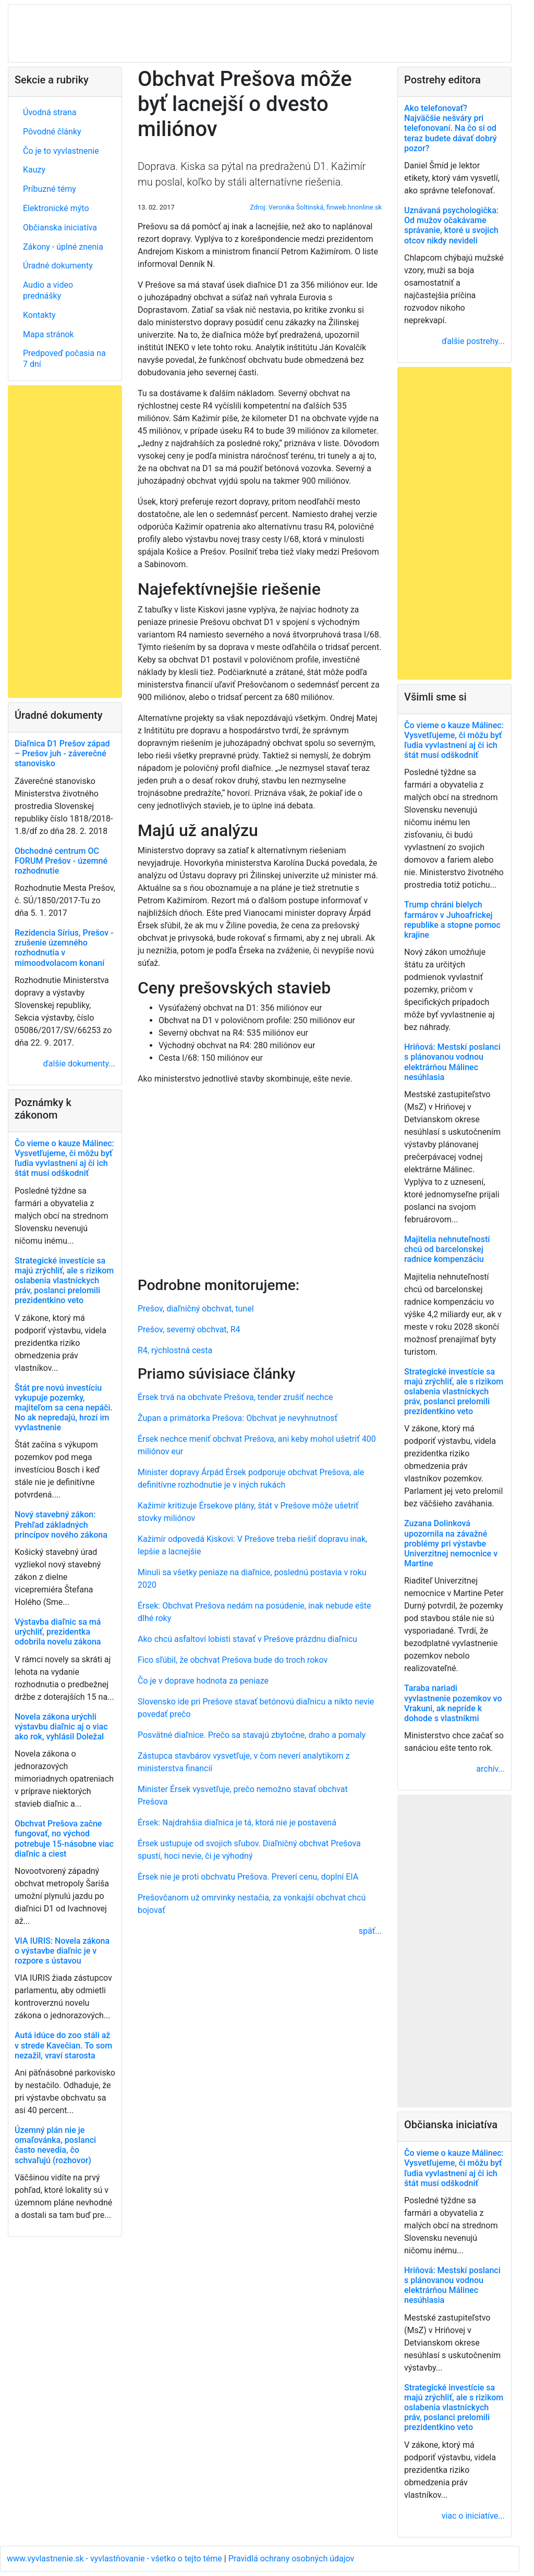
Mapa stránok (48, 334)
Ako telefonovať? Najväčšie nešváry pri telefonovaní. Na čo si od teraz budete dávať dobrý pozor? (450, 128)
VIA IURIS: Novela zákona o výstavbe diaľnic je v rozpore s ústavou (62, 1951)
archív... (490, 1769)
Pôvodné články (52, 132)
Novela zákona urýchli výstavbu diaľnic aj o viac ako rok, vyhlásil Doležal (61, 1726)
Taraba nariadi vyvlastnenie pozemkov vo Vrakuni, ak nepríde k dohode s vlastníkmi (453, 1703)
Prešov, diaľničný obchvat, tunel (196, 1309)
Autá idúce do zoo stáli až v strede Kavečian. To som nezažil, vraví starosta (63, 2045)
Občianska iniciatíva (60, 227)
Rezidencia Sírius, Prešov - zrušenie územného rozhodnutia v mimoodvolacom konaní (64, 948)
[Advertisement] (260, 1179)
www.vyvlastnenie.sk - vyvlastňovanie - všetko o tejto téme (115, 2558)
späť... (370, 1931)
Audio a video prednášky (48, 290)
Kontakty (39, 315)
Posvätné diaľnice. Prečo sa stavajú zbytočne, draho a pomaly (252, 1735)
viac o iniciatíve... (473, 2516)
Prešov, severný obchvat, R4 (189, 1329)
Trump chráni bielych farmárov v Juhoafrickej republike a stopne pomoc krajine (452, 920)
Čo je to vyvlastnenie (61, 151)
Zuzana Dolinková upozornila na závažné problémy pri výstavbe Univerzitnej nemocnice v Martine (450, 1543)
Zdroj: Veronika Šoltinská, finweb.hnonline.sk (316, 207)
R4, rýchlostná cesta (175, 1350)
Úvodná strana (50, 112)
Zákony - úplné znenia (63, 247)
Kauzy (34, 170)
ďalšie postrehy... (473, 341)
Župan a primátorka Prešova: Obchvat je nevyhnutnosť (237, 1418)
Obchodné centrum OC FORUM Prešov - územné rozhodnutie (61, 861)
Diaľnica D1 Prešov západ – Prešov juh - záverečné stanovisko (62, 753)
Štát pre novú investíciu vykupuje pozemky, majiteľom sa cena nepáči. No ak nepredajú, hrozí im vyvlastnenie (64, 1408)
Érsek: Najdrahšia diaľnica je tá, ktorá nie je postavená (237, 1822)
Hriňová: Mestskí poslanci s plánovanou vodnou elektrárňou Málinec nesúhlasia (452, 1062)
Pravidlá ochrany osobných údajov (291, 2558)
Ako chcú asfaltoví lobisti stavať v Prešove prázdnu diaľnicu (247, 1639)
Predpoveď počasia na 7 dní (64, 358)
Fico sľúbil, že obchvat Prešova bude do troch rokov (232, 1660)
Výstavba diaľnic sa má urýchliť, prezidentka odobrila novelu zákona (58, 1632)
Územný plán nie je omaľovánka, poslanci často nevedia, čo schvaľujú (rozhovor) (55, 2145)
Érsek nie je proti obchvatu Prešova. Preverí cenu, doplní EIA (248, 1877)
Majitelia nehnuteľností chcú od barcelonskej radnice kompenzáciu (447, 1249)
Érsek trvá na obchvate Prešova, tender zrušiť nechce (235, 1397)
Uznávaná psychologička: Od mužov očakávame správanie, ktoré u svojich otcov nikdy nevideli (451, 225)
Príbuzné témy (49, 189)
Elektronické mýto (56, 208)
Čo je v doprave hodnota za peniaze (203, 1681)
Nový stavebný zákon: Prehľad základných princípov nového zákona (61, 1524)
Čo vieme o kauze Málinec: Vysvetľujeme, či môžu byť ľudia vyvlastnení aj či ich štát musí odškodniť (64, 1158)
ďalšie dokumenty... (79, 1064)
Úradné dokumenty (58, 266)
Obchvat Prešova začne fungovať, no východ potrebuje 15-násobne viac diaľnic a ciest (64, 1839)
